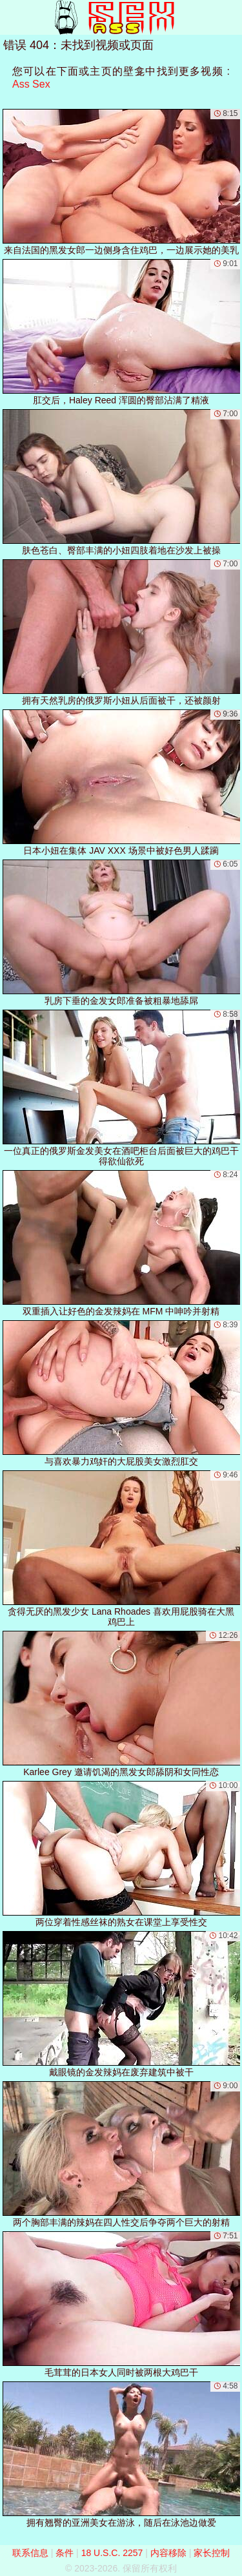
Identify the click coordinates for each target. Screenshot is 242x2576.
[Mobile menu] (11, 17)
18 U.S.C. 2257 (112, 2553)
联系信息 (30, 2553)
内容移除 (168, 2553)
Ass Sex (31, 84)
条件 (64, 2553)
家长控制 (212, 2553)
